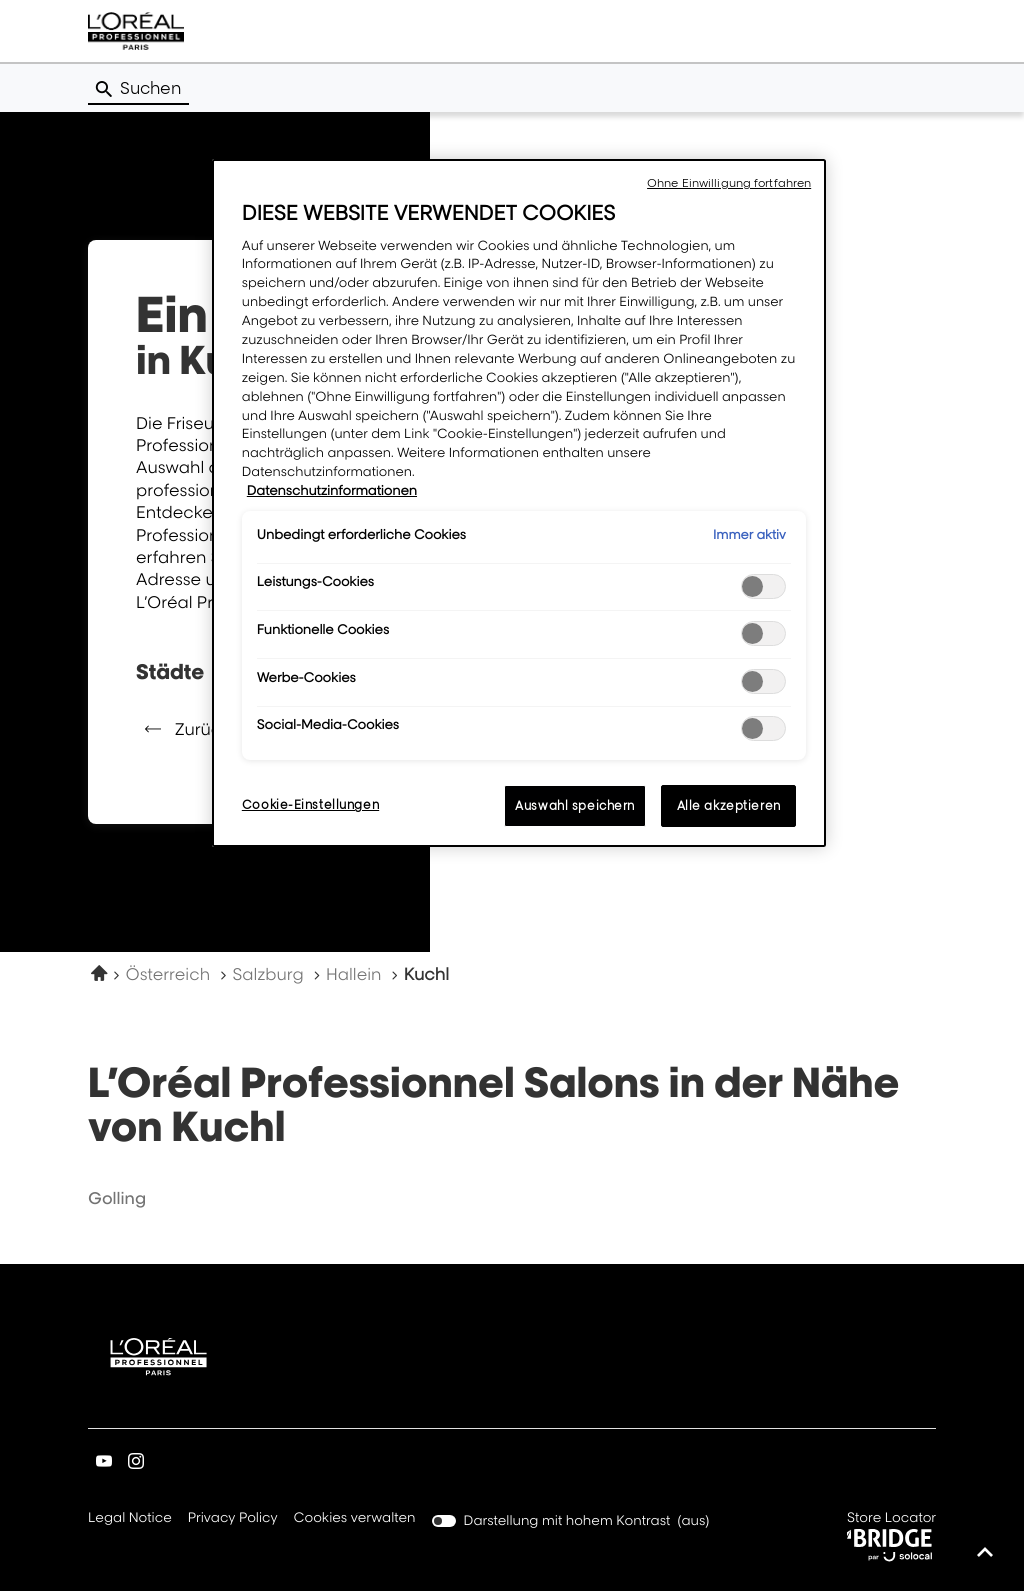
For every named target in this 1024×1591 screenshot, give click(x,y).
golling (117, 1198)
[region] (519, 503)
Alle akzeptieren (729, 805)
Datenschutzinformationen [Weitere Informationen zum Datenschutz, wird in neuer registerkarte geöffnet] (332, 491)
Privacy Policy (233, 1519)
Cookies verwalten (355, 1518)
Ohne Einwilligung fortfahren (729, 183)
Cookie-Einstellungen (310, 804)
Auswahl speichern (575, 805)
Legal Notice (130, 1519)
